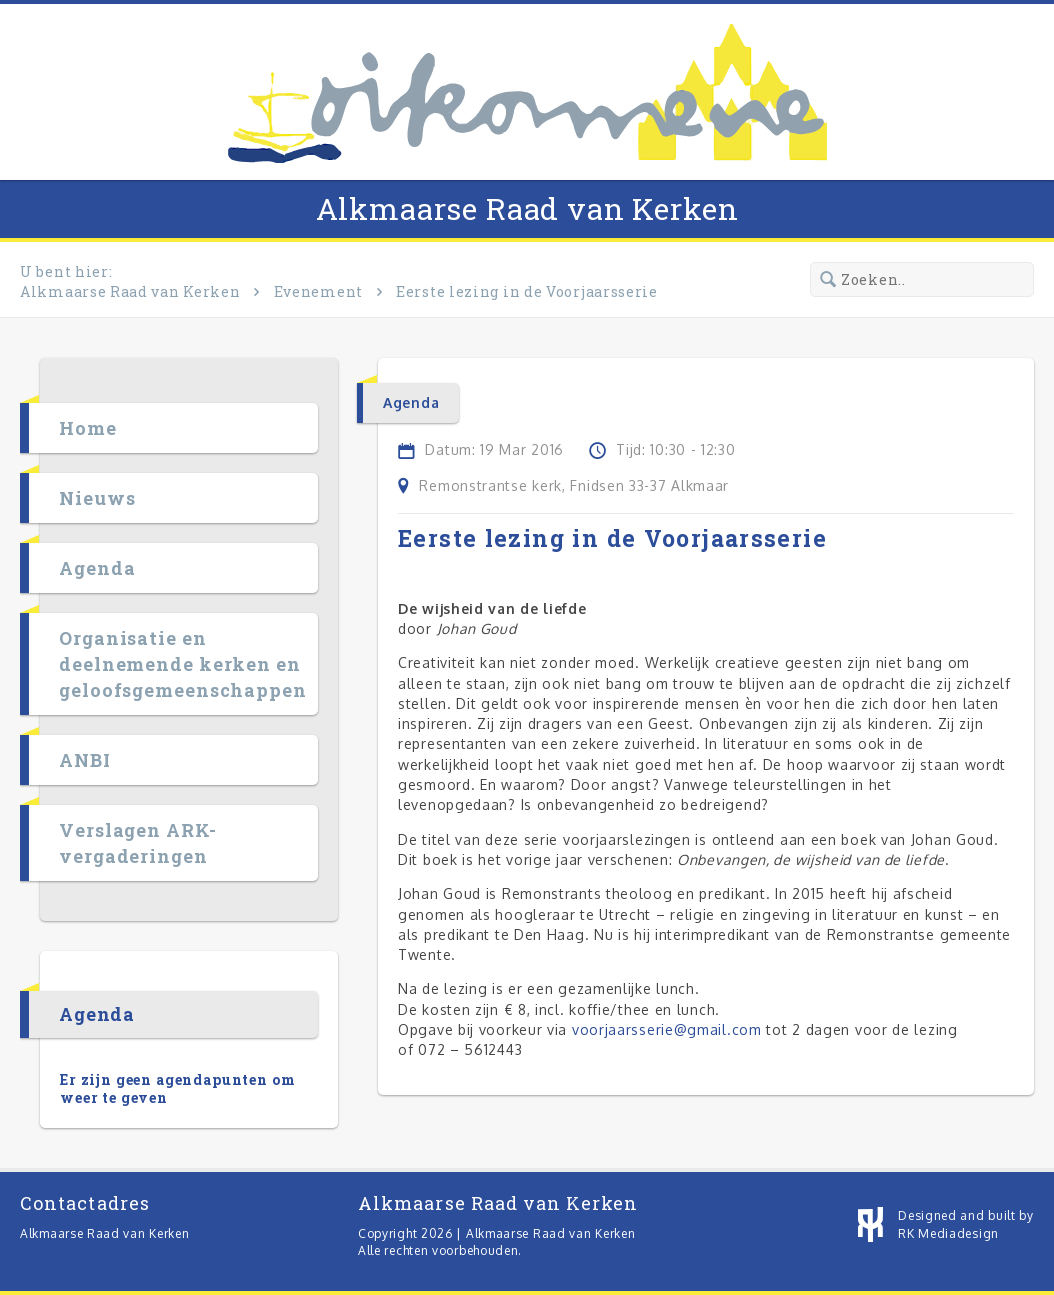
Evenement (318, 291)
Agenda (97, 568)
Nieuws (97, 498)
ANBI (85, 760)
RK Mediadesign (948, 1233)
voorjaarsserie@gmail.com (667, 1029)
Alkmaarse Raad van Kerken (527, 208)
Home (88, 428)
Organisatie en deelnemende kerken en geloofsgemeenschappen (183, 664)
